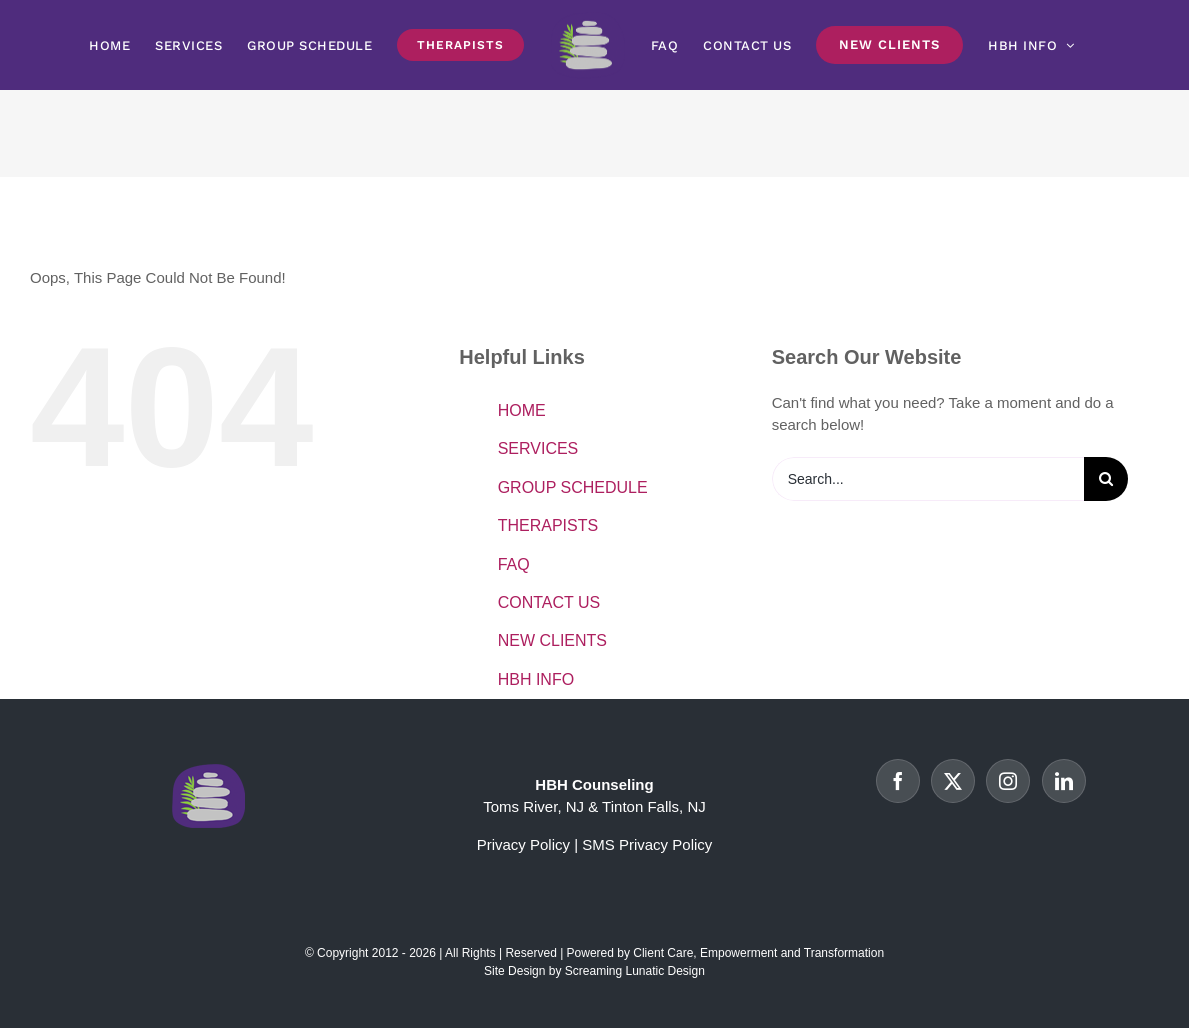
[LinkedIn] (1064, 781)
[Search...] (928, 479)
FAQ (514, 564)
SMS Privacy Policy (647, 844)
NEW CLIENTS (552, 640)
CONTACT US (549, 602)
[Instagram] (1008, 781)
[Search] (1106, 479)
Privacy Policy (523, 844)
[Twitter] (953, 781)
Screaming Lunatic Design (635, 971)
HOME (522, 410)
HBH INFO (536, 679)
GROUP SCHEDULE (573, 487)
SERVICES (538, 448)
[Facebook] (898, 781)
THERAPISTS (548, 525)
